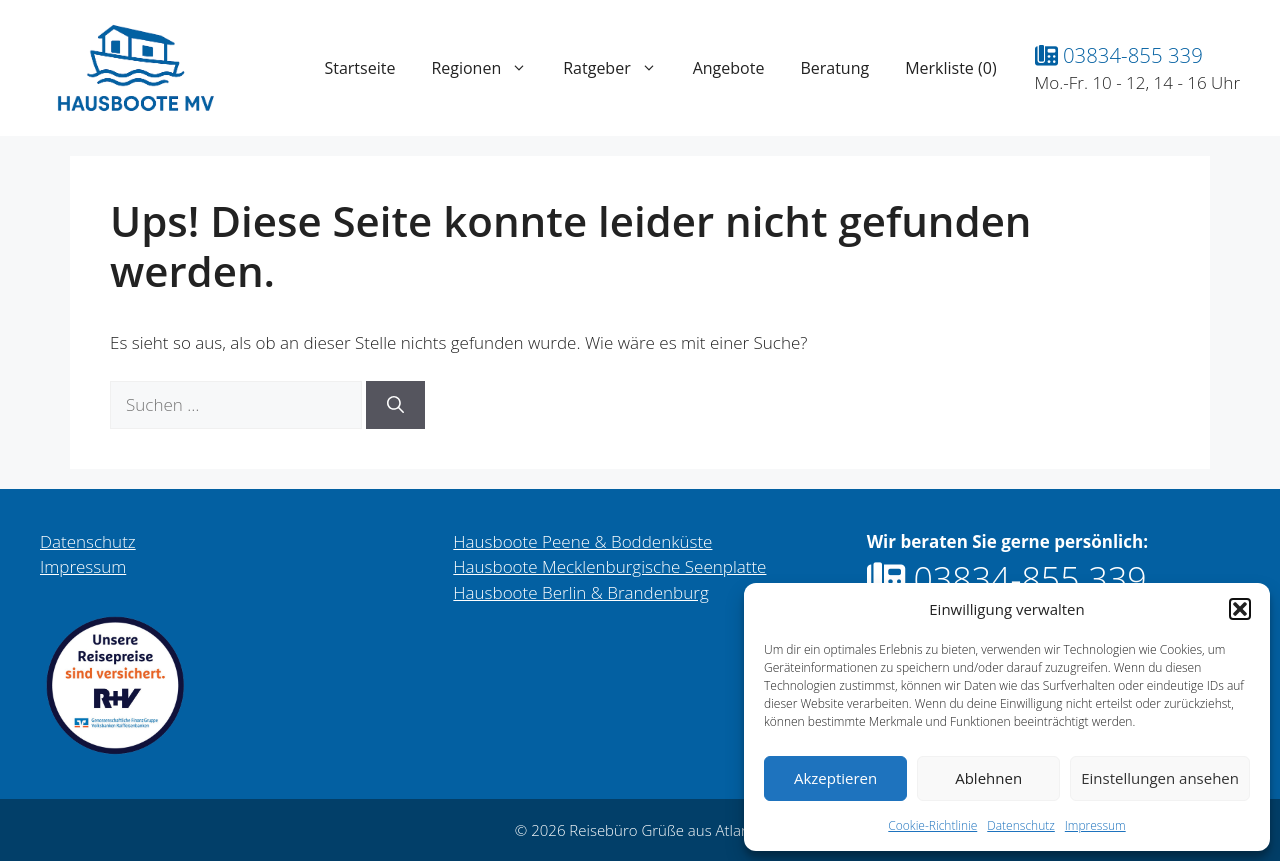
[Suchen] (395, 405)
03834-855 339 (1119, 55)
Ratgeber (618, 68)
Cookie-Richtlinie (932, 825)
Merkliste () (950, 68)
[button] (1240, 609)
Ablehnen (988, 778)
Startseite (359, 68)
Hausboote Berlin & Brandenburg (580, 592)
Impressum (1095, 825)
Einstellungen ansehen (1160, 778)
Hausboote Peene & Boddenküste (582, 541)
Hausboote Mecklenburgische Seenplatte (609, 566)
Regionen (488, 68)
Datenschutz (1021, 825)
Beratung (834, 68)
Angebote (729, 68)
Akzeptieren (835, 778)
